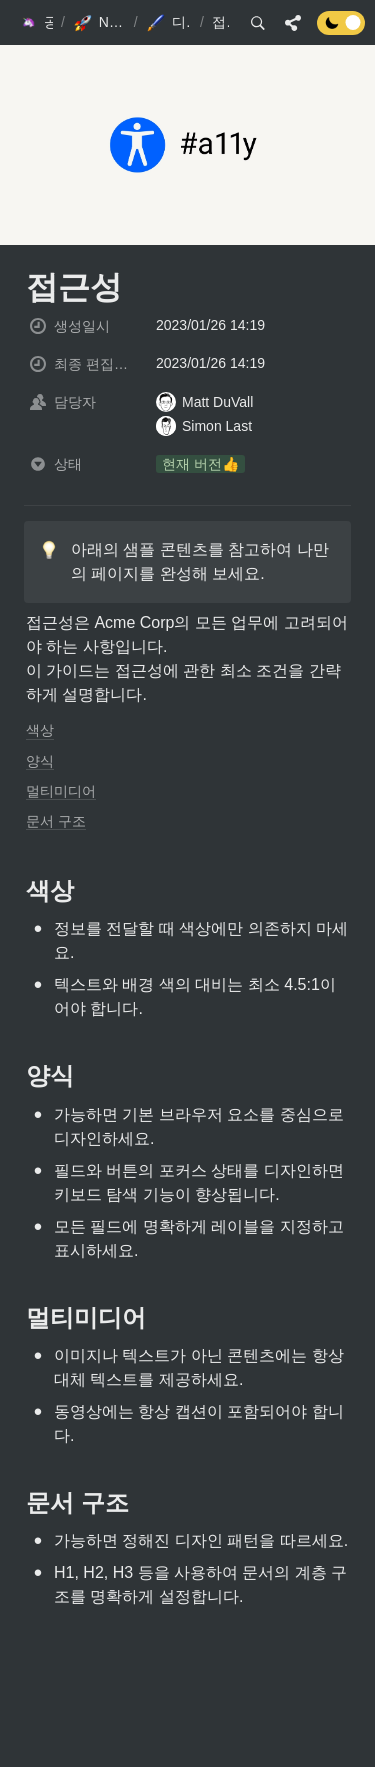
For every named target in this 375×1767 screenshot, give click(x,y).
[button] (35, 23)
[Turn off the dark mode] (341, 29)
